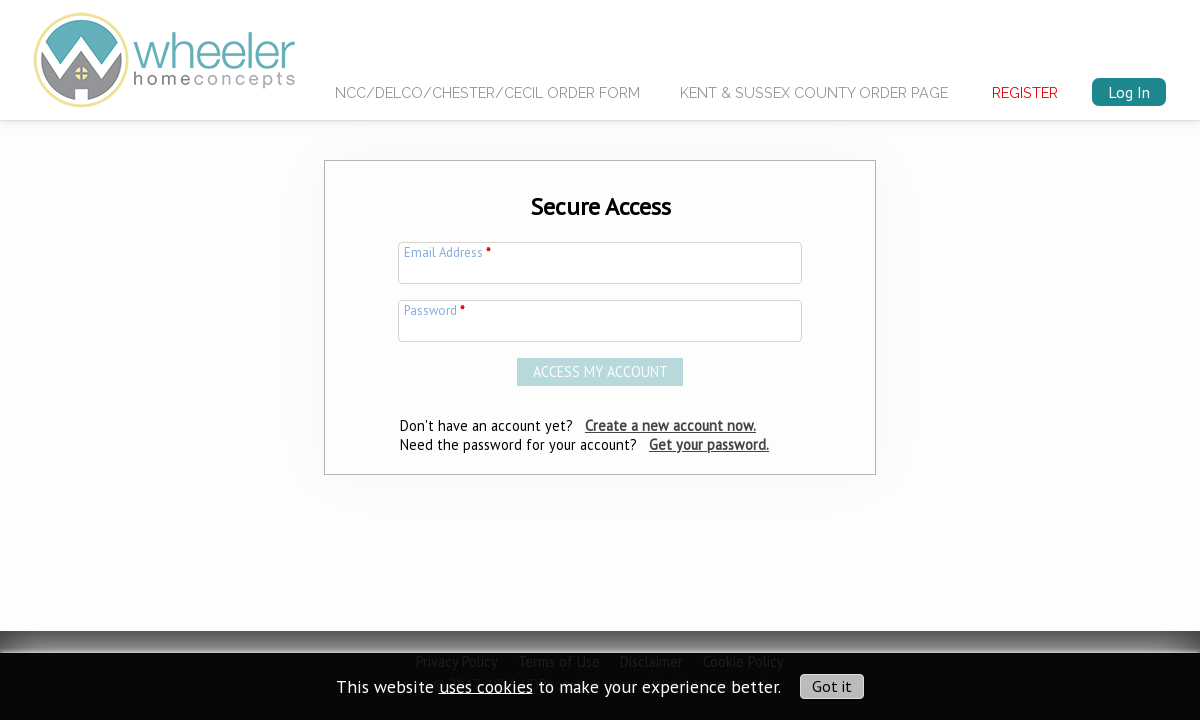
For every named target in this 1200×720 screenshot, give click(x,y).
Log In (1129, 92)
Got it (832, 686)
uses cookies (486, 685)
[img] (164, 54)
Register (1025, 92)
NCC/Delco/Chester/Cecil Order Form (487, 92)
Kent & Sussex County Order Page (814, 92)
